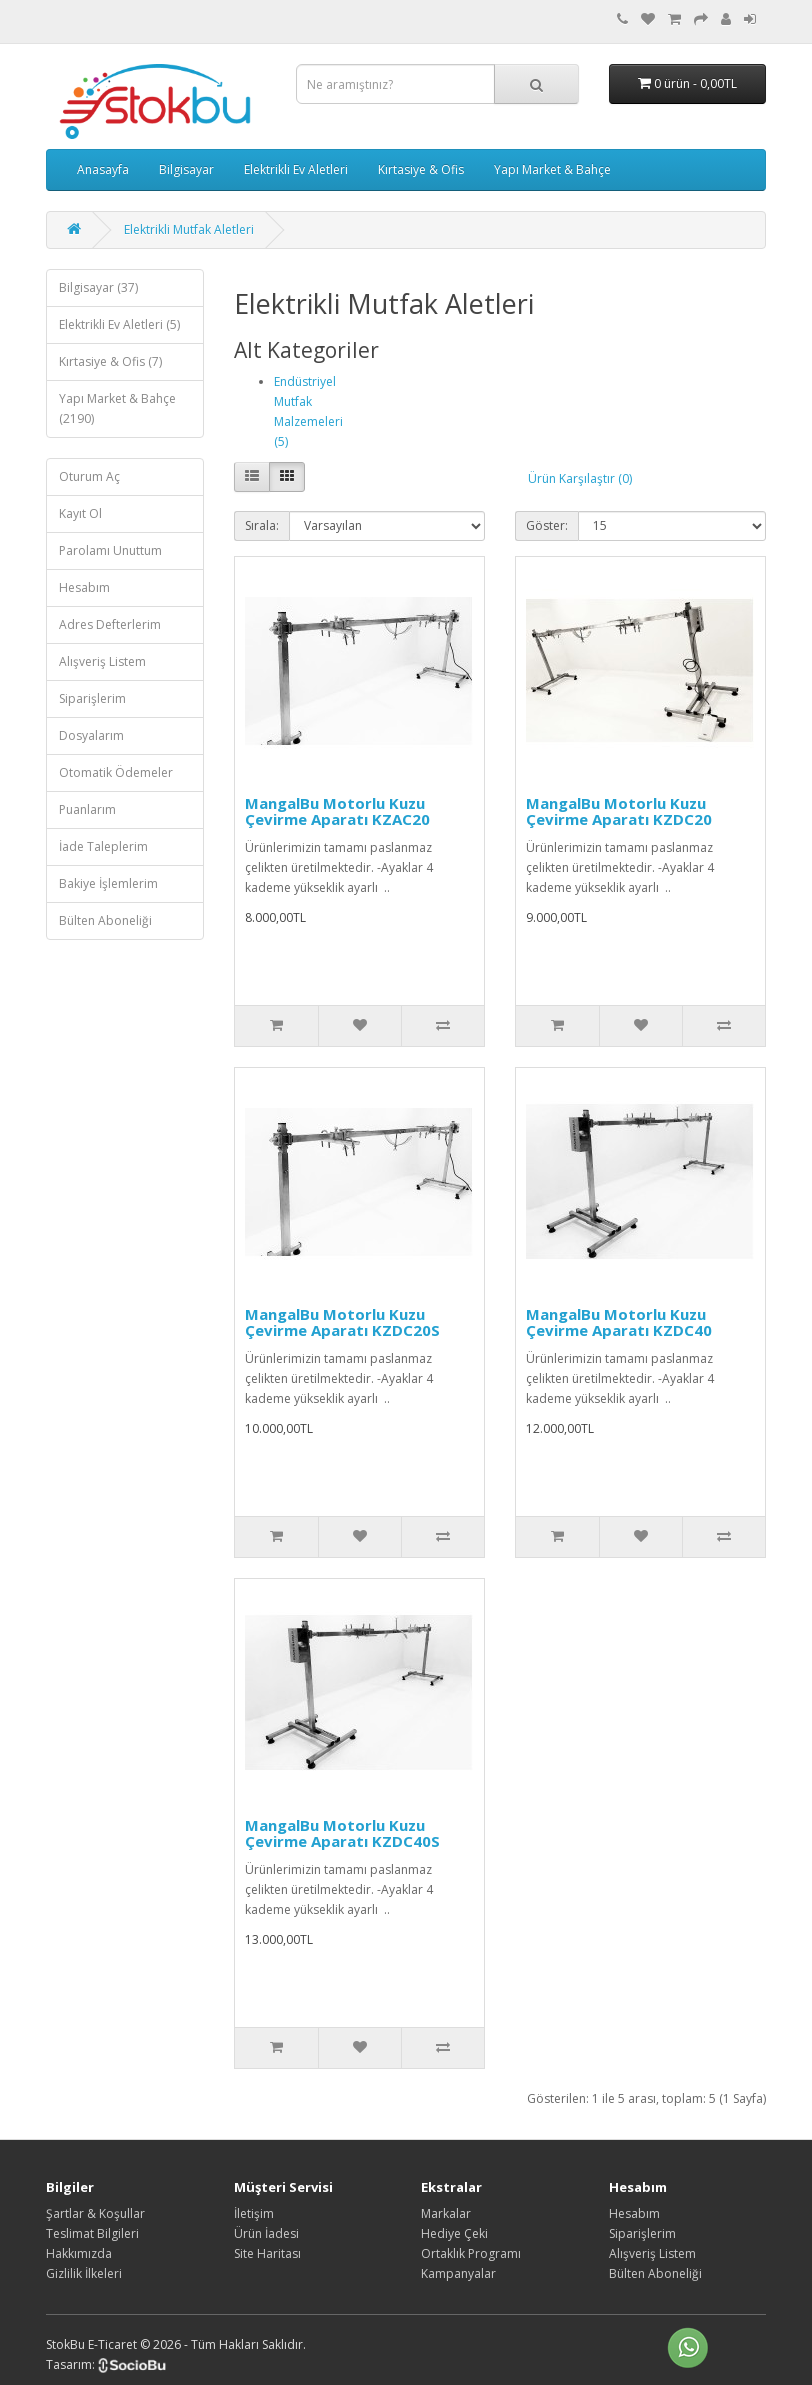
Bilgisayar (186, 169)
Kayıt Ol (80, 513)
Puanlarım (87, 809)
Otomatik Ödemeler (116, 772)
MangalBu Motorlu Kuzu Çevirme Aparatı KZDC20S (342, 1322)
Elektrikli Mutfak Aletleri (189, 229)
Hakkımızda (79, 2253)
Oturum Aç (89, 476)
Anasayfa (103, 169)
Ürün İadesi (266, 2233)
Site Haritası (267, 2253)
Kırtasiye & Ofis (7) (110, 361)
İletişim (254, 2213)
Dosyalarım (91, 735)
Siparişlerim (92, 698)
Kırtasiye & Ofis (421, 169)
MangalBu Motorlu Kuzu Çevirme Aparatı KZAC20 (337, 811)
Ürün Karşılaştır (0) (580, 478)
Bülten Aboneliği (105, 920)
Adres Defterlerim (110, 624)
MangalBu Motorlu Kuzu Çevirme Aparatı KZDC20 (619, 811)
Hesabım (84, 587)
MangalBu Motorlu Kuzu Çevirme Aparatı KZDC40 (619, 1322)
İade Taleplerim (103, 846)
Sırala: (262, 525)
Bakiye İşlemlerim (108, 883)
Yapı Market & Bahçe (552, 169)
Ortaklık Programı (471, 2253)
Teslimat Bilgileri (92, 2233)
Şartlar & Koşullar (95, 2213)
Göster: (547, 525)
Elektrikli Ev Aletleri (296, 169)
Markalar (446, 2213)
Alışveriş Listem (102, 661)
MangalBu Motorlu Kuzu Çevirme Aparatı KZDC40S (342, 1833)
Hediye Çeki (454, 2233)
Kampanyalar (458, 2273)
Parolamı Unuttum (110, 550)
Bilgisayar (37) (98, 287)
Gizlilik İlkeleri (84, 2273)
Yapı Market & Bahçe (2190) (117, 408)
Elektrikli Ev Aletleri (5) (119, 324)
